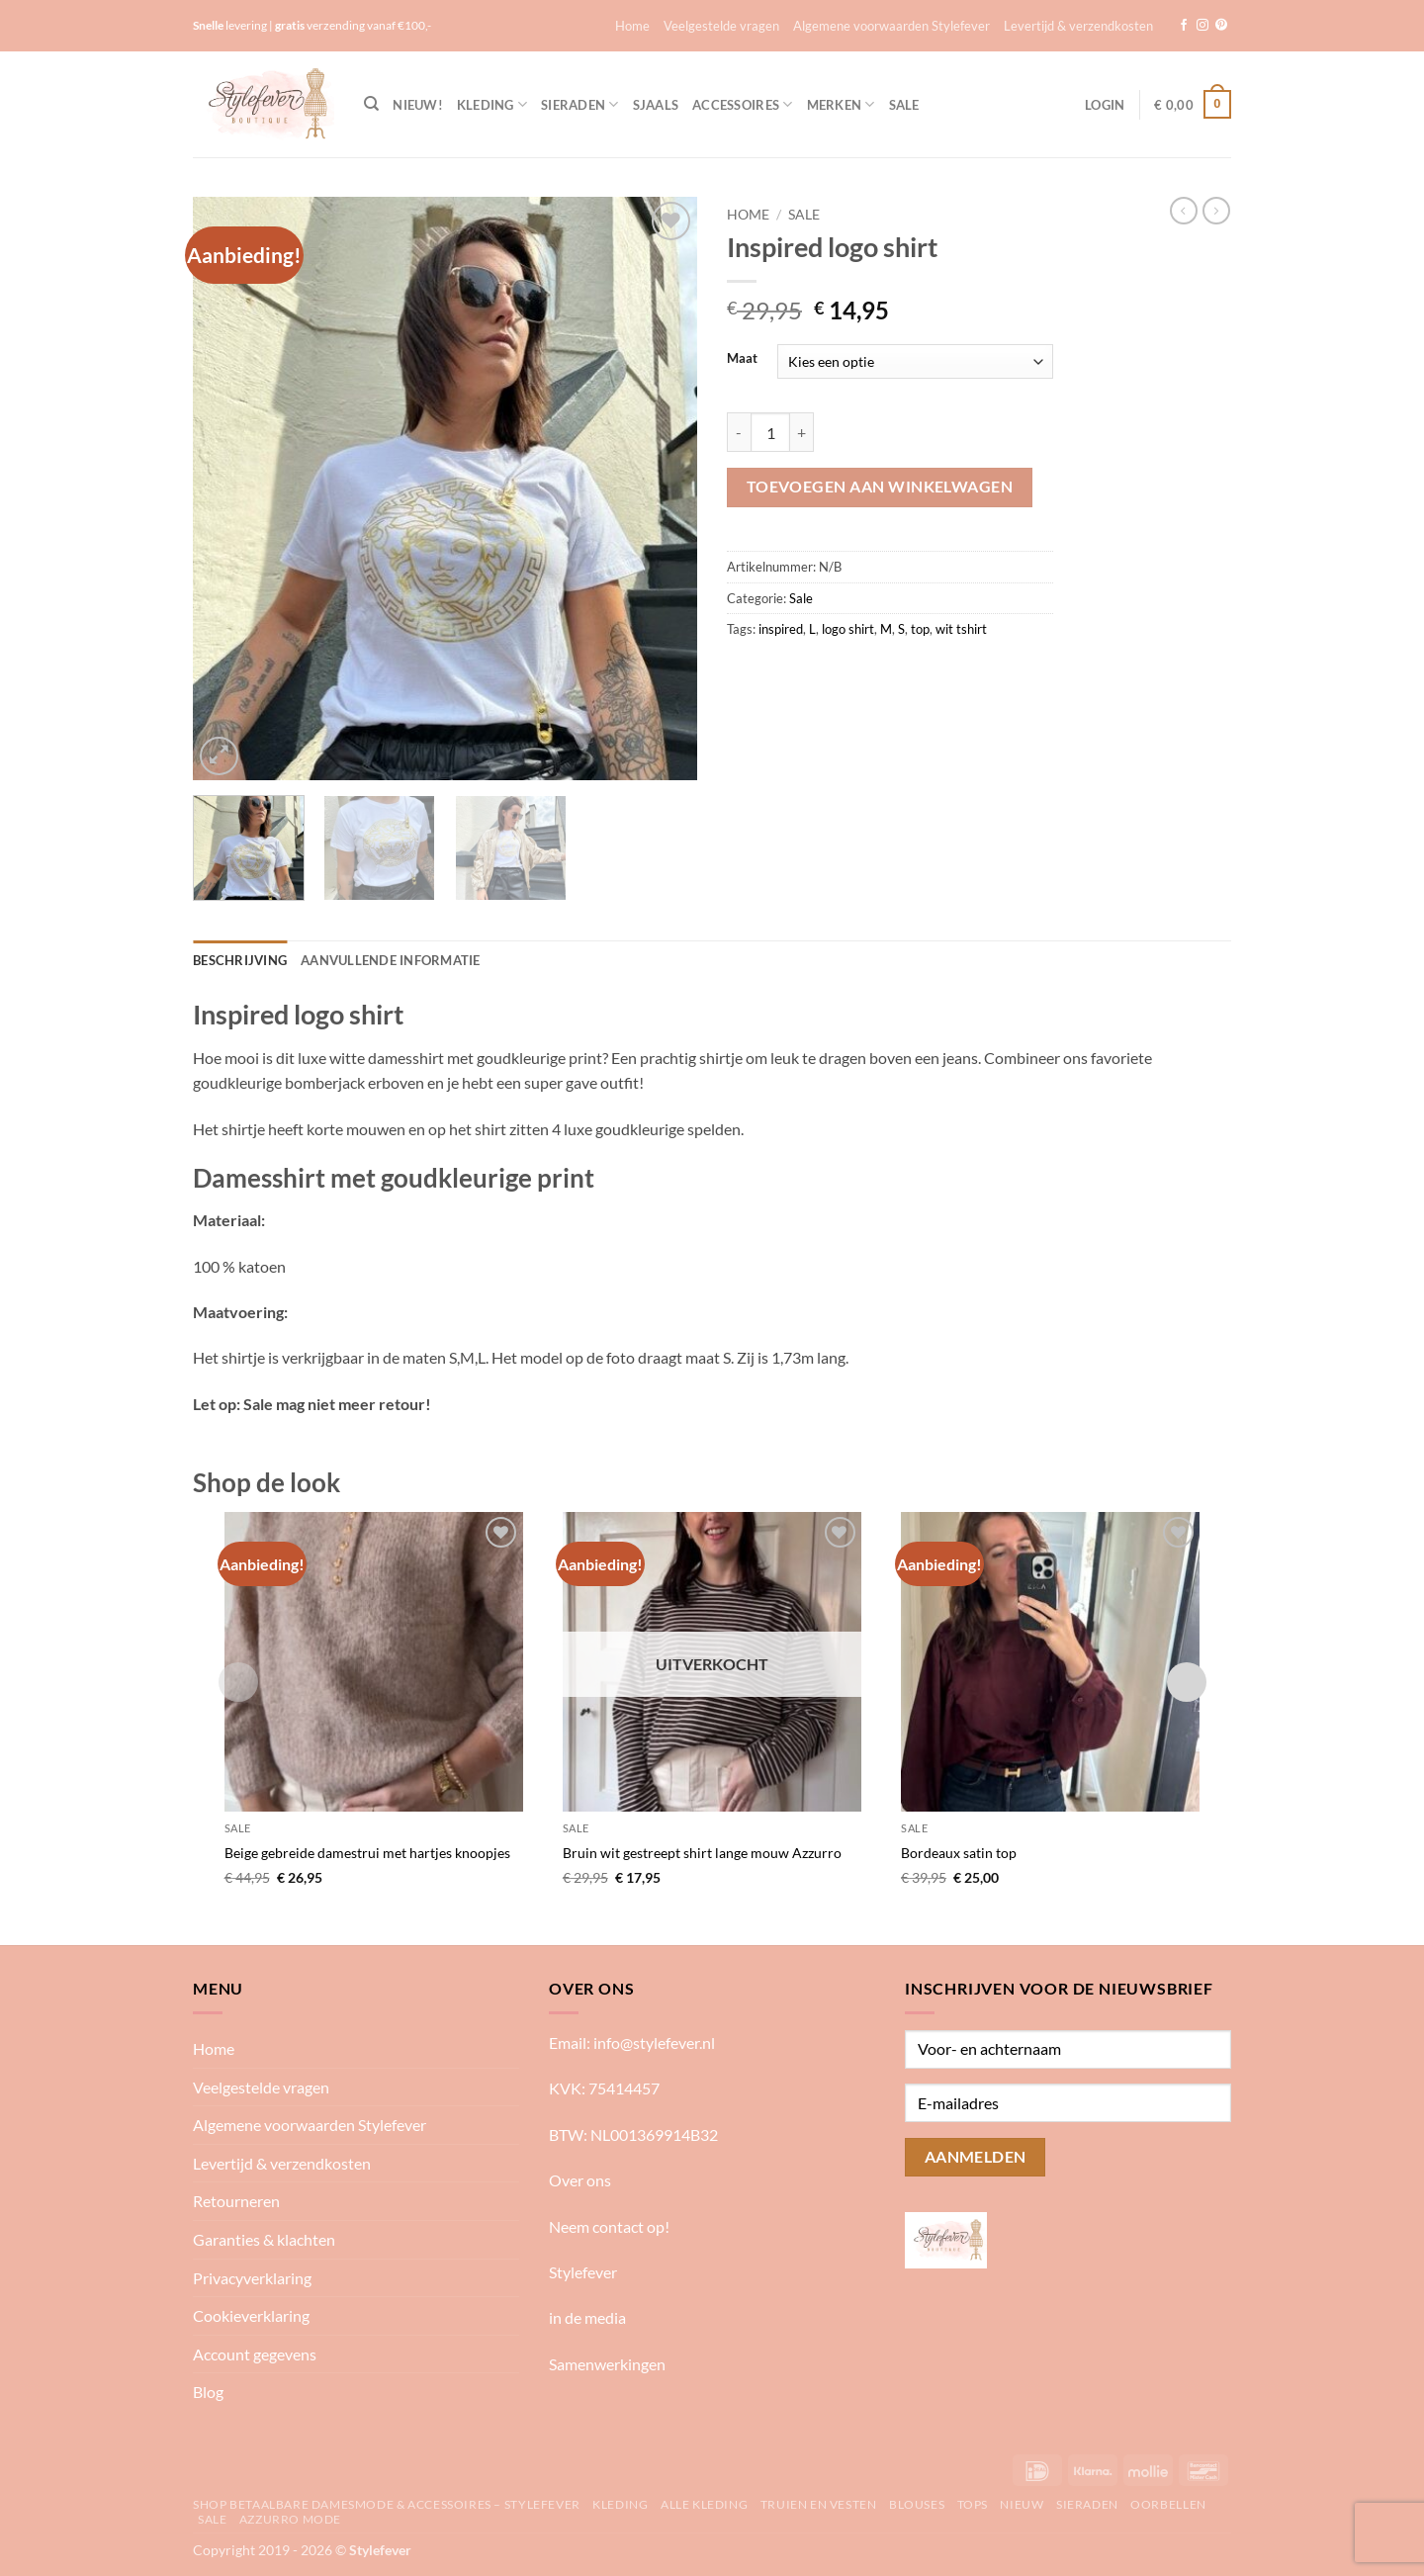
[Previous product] (1216, 210)
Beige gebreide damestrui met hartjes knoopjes (367, 1852)
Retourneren (236, 2200)
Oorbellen (1168, 2504)
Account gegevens (254, 2354)
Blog (208, 2391)
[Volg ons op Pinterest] (1221, 26)
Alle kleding (704, 2504)
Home (632, 26)
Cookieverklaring (251, 2315)
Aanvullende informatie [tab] (391, 960)
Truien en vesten (818, 2504)
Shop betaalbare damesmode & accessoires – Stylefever (386, 2504)
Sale (904, 105)
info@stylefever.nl (654, 2042)
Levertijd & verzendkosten (1078, 26)
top (920, 629)
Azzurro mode (290, 2519)
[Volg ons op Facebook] (1184, 26)
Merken (841, 104)
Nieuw (1021, 2504)
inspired (780, 629)
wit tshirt (961, 629)
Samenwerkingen (607, 2363)
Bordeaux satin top (959, 1852)
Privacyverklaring (252, 2277)
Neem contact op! (609, 2226)
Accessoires (742, 104)
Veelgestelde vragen (721, 26)
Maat (742, 359)
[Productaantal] (770, 432)
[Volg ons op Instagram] (1202, 26)
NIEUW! (418, 105)
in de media (587, 2317)
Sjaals (656, 105)
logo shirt (848, 629)
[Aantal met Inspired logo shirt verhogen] (802, 432)
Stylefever (583, 2272)
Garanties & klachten (264, 2239)
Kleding (492, 104)
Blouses (916, 2504)
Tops (972, 2504)
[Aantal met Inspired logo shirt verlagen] (739, 432)
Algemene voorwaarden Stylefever (891, 26)
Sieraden (580, 104)
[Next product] (1184, 210)
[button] (1104, 105)
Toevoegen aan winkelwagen (880, 486)
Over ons (580, 2180)
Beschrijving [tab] (240, 960)
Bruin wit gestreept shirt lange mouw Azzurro (702, 1852)
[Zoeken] (371, 104)
